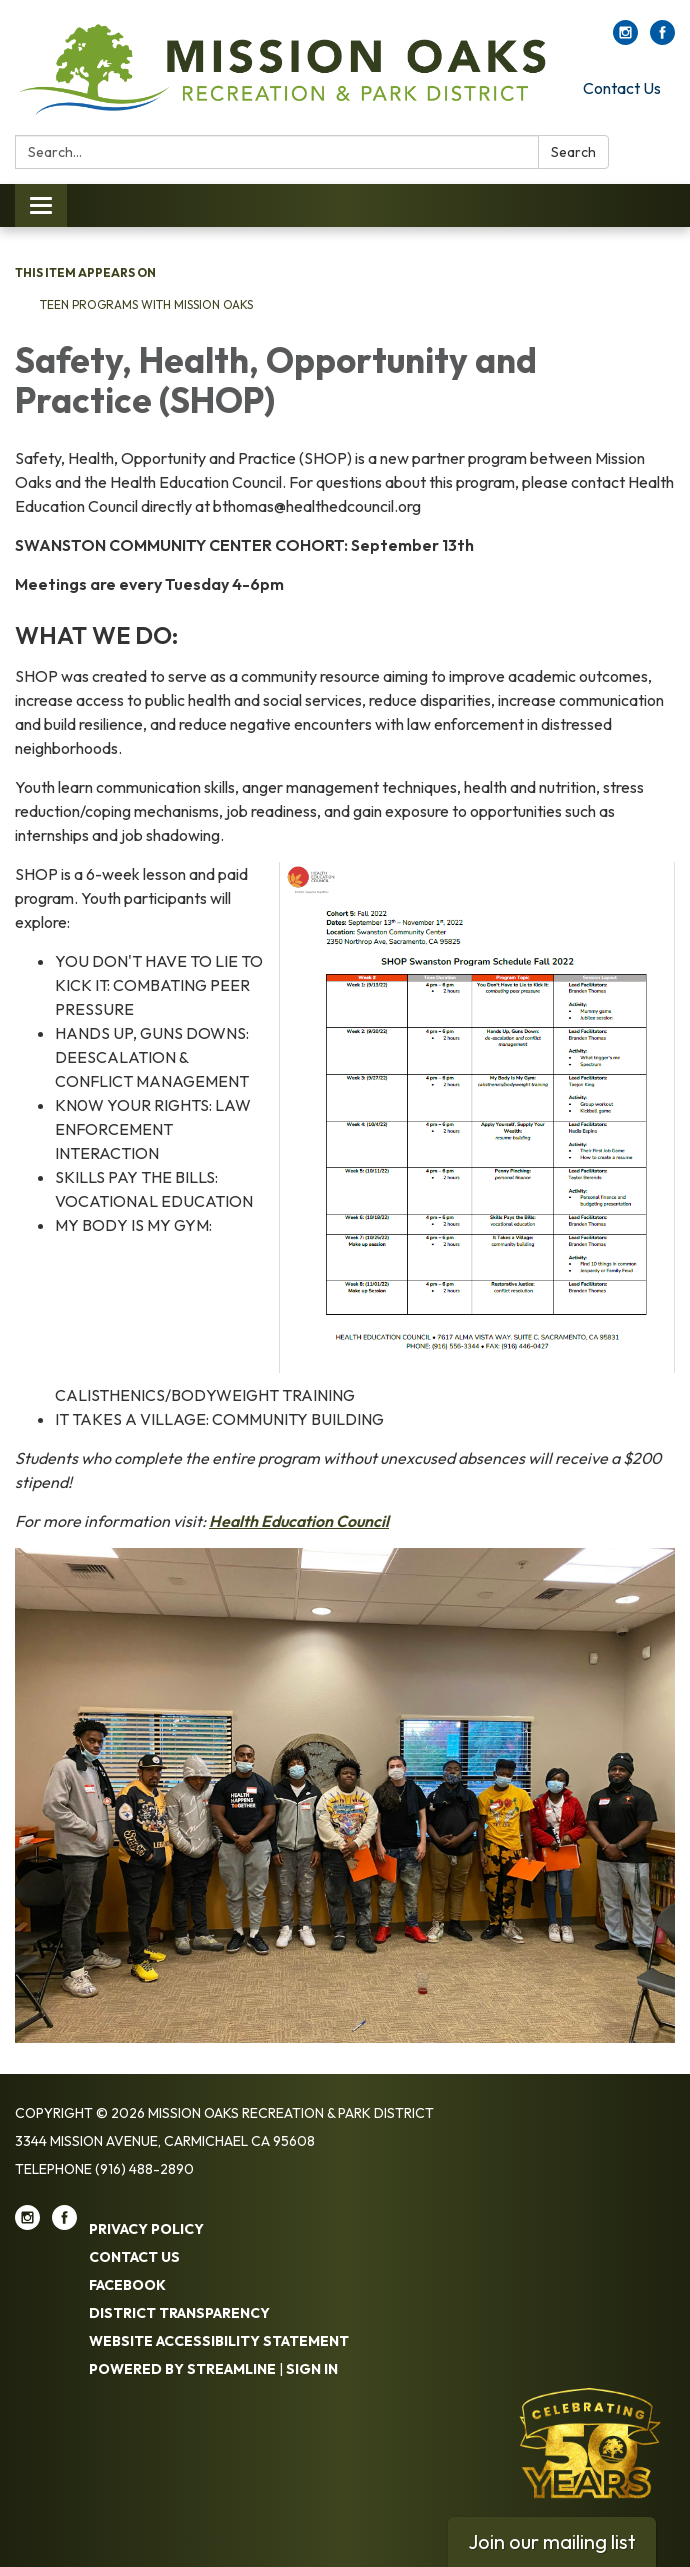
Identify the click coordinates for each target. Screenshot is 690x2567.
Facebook (127, 2285)
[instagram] (625, 39)
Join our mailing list (552, 2541)
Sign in (312, 2369)
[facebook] (662, 39)
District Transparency (179, 2313)
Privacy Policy (146, 2229)
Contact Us (622, 88)
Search (573, 152)
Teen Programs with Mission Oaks (146, 304)
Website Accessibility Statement (219, 2341)
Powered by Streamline (182, 2369)
